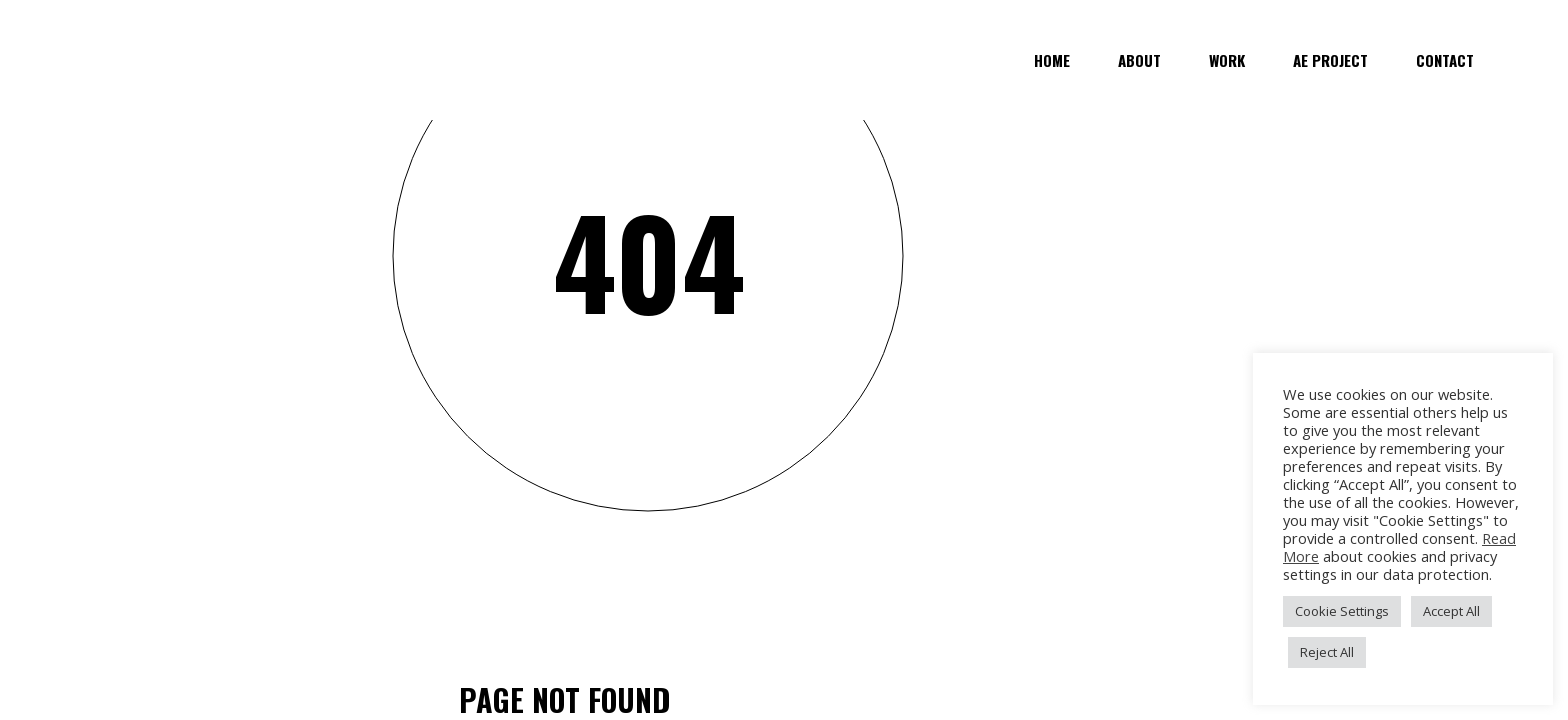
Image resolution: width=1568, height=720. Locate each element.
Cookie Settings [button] (1342, 611)
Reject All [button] (1327, 652)
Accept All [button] (1451, 611)
